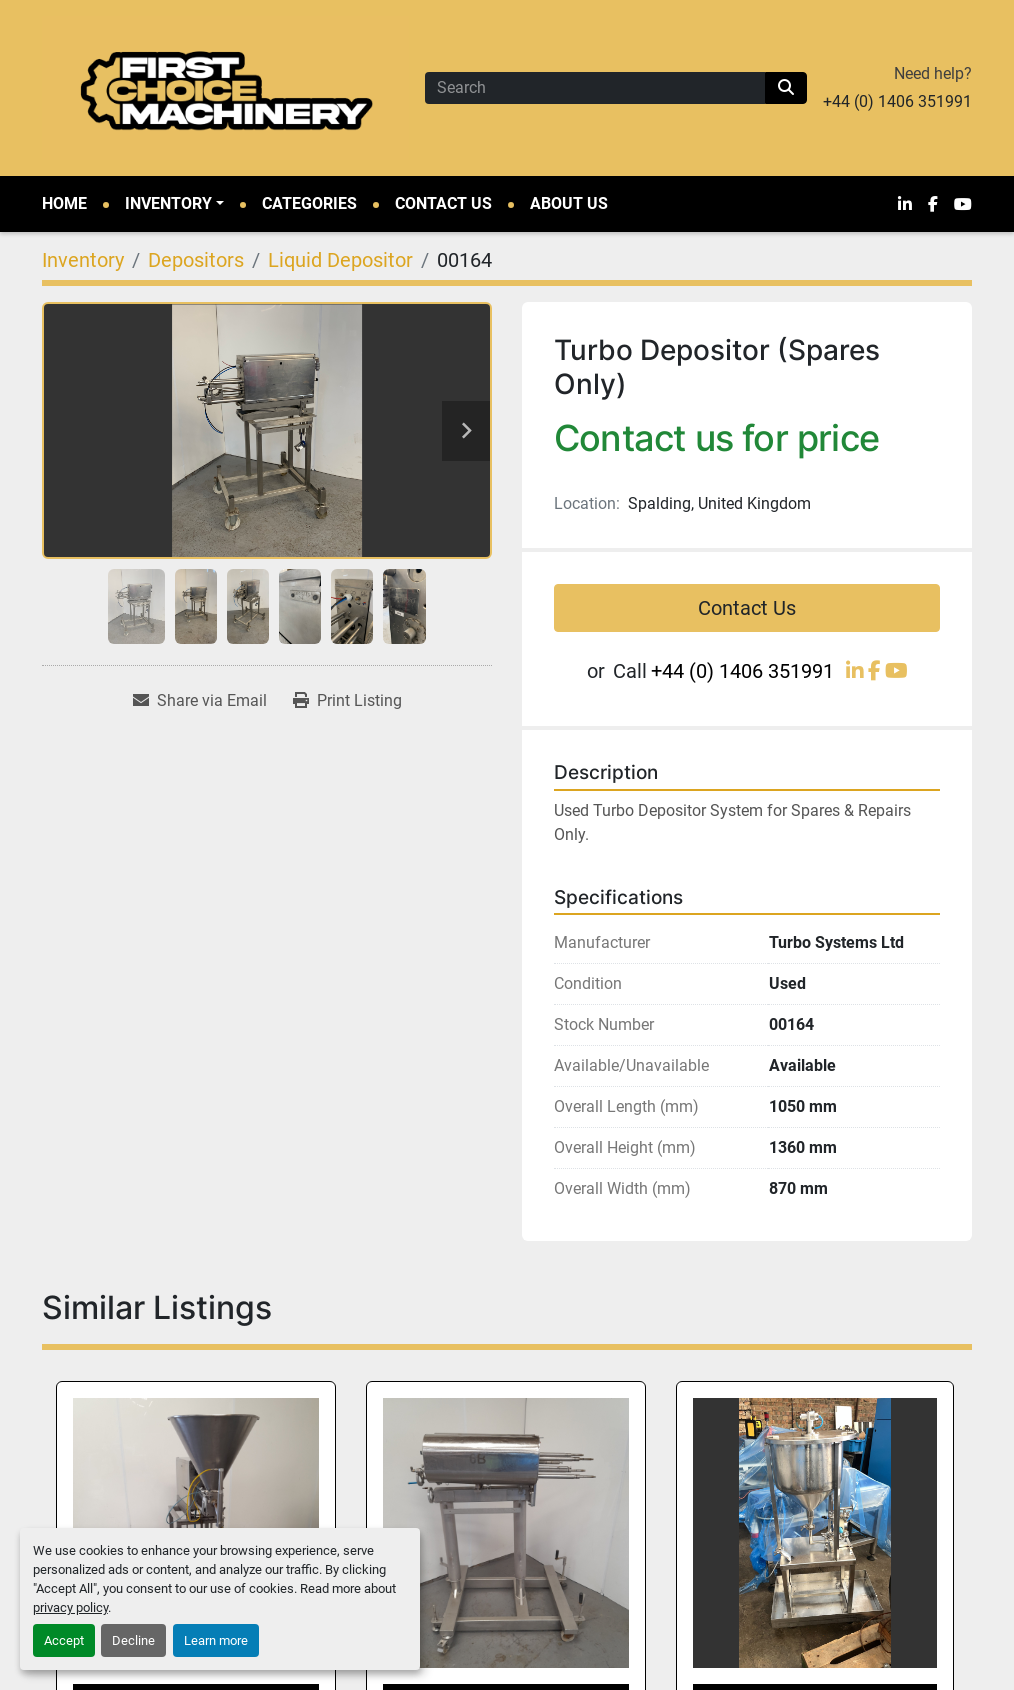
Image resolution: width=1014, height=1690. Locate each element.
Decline (133, 1640)
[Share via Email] (200, 701)
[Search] (595, 88)
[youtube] (963, 204)
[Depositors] (196, 260)
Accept (64, 1640)
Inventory (168, 203)
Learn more (216, 1640)
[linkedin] (905, 204)
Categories (309, 203)
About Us (569, 203)
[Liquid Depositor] (340, 260)
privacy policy (70, 1607)
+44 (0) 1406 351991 (897, 101)
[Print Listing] (347, 701)
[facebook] (933, 204)
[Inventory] (83, 260)
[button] (174, 204)
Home (64, 203)
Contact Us (443, 203)
